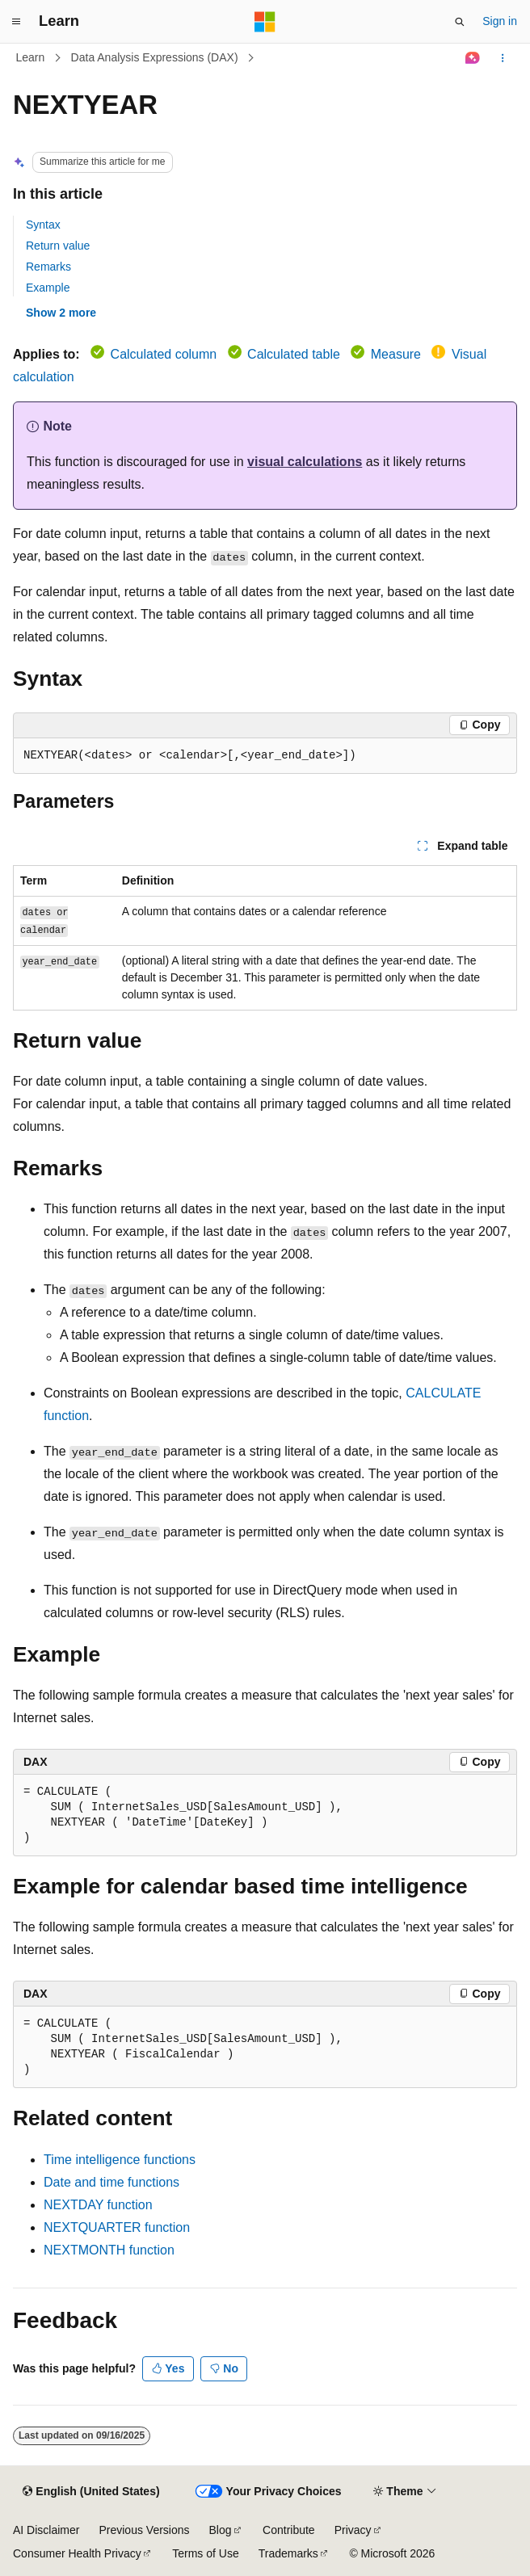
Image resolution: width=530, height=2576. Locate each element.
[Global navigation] (16, 21)
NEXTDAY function (98, 2205)
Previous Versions (144, 2529)
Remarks (48, 266)
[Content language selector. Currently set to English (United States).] (91, 2492)
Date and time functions (111, 2182)
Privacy (353, 2529)
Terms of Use (205, 2553)
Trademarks (288, 2553)
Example (47, 287)
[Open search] (460, 21)
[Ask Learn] (473, 58)
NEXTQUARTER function (117, 2227)
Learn (30, 57)
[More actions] (503, 58)
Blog (220, 2529)
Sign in (499, 21)
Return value (58, 245)
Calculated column (164, 354)
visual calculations (304, 462)
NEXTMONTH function (109, 2250)
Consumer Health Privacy (77, 2553)
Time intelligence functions (120, 2159)
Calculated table (293, 354)
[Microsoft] (265, 21)
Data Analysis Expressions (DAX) (154, 57)
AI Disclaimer (46, 2529)
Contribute (289, 2529)
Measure (396, 354)
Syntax (43, 224)
